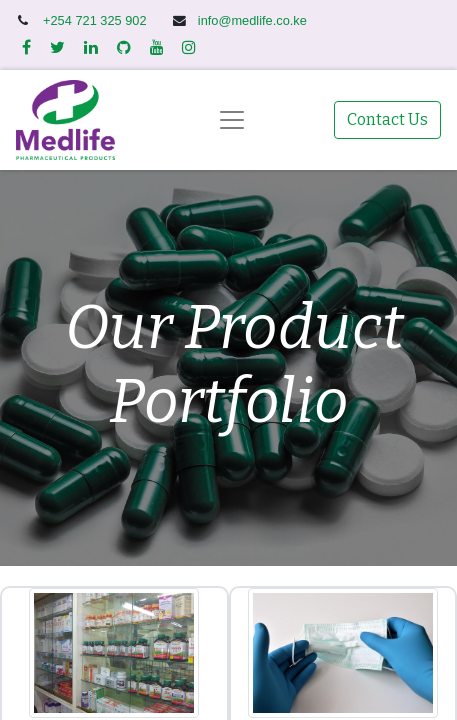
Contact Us (387, 119)
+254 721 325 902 (96, 20)
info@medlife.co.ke (252, 20)
